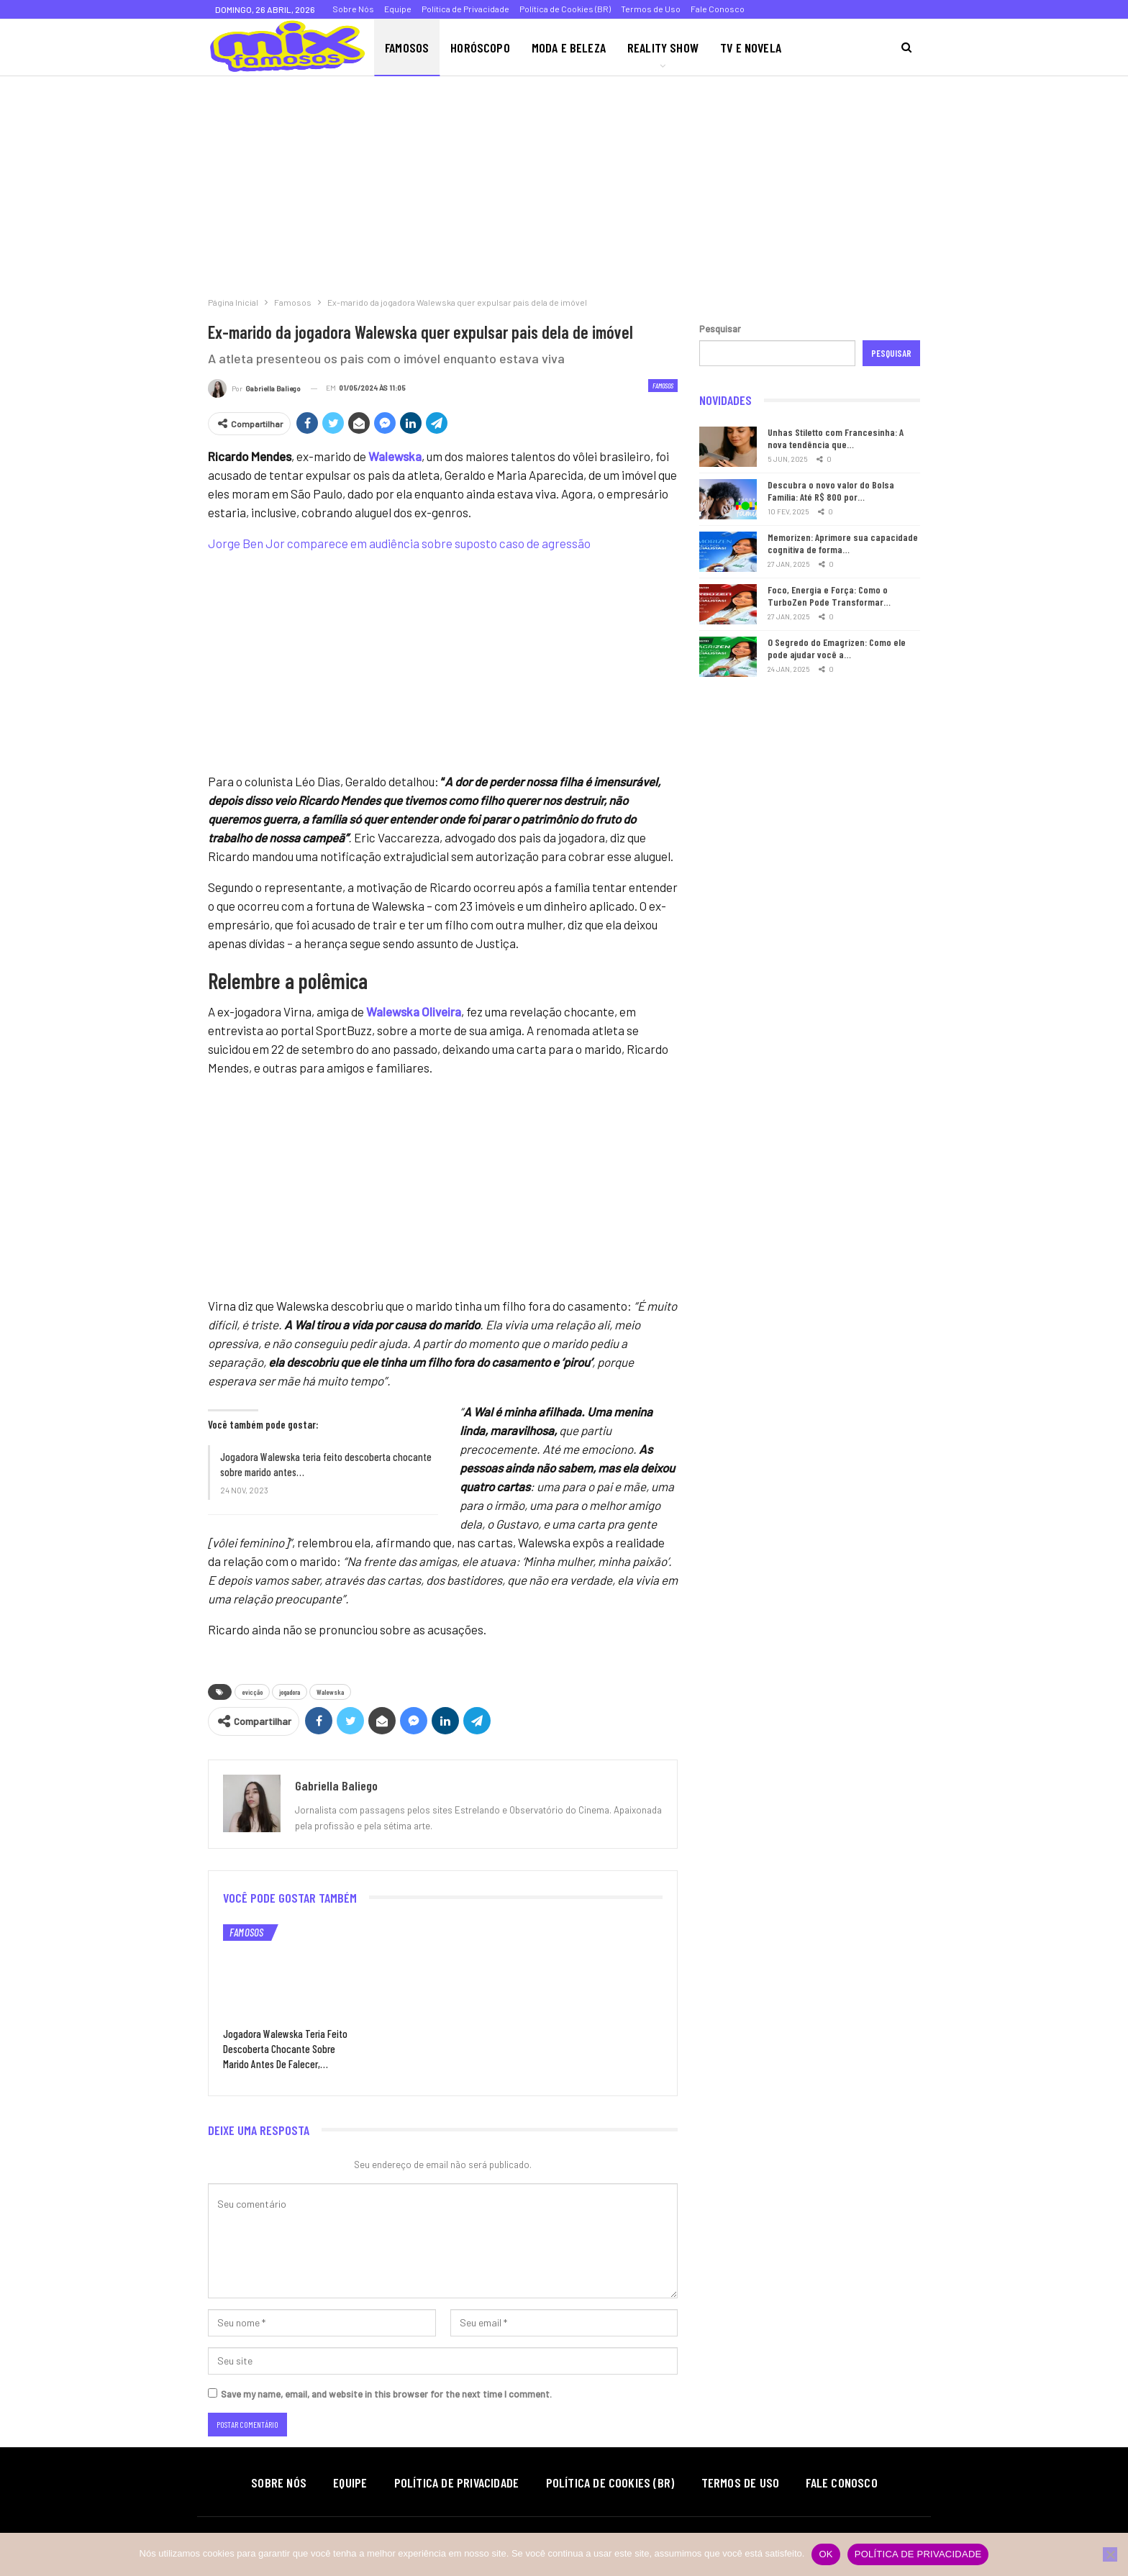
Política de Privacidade (465, 9)
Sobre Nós (353, 9)
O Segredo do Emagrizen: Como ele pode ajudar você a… (837, 648)
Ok (825, 2554)
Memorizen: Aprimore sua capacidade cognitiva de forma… (843, 543)
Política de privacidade (918, 2554)
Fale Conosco (718, 9)
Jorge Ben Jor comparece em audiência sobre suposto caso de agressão (399, 543)
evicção (252, 1692)
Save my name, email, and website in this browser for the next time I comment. (386, 2394)
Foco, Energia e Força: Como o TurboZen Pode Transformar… (829, 595)
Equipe (397, 9)
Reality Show (663, 47)
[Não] (1110, 2554)
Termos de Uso (651, 9)
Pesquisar (720, 328)
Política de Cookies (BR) (565, 9)
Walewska (330, 1692)
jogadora (289, 1692)
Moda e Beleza (569, 47)
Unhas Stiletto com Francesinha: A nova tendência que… (836, 438)
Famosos (407, 47)
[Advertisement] (431, 182)
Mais (814, 47)
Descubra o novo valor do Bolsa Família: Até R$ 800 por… (831, 490)
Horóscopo (480, 47)
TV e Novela (750, 47)
